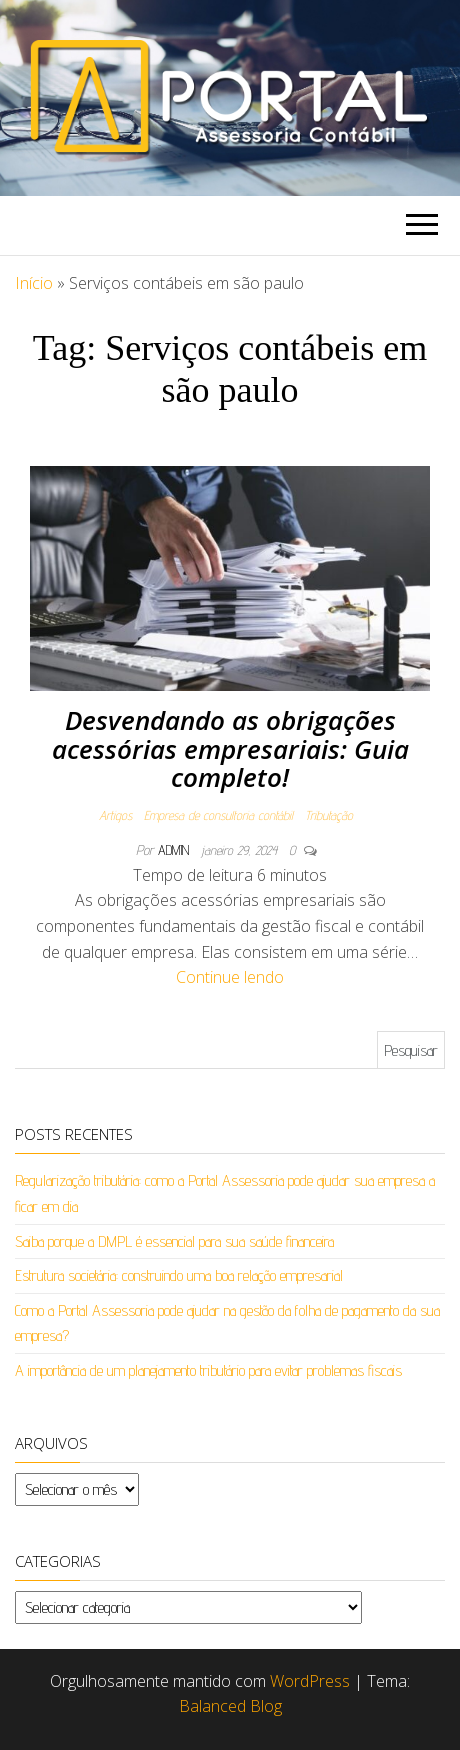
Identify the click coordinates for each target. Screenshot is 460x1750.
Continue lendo (230, 977)
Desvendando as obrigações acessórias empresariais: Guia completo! (230, 748)
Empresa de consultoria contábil (218, 815)
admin (175, 850)
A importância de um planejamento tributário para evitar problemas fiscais (208, 1370)
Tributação (329, 815)
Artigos (115, 815)
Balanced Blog (230, 1706)
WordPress (310, 1681)
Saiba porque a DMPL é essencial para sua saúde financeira (174, 1241)
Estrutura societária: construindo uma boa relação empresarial (179, 1275)
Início (34, 283)
